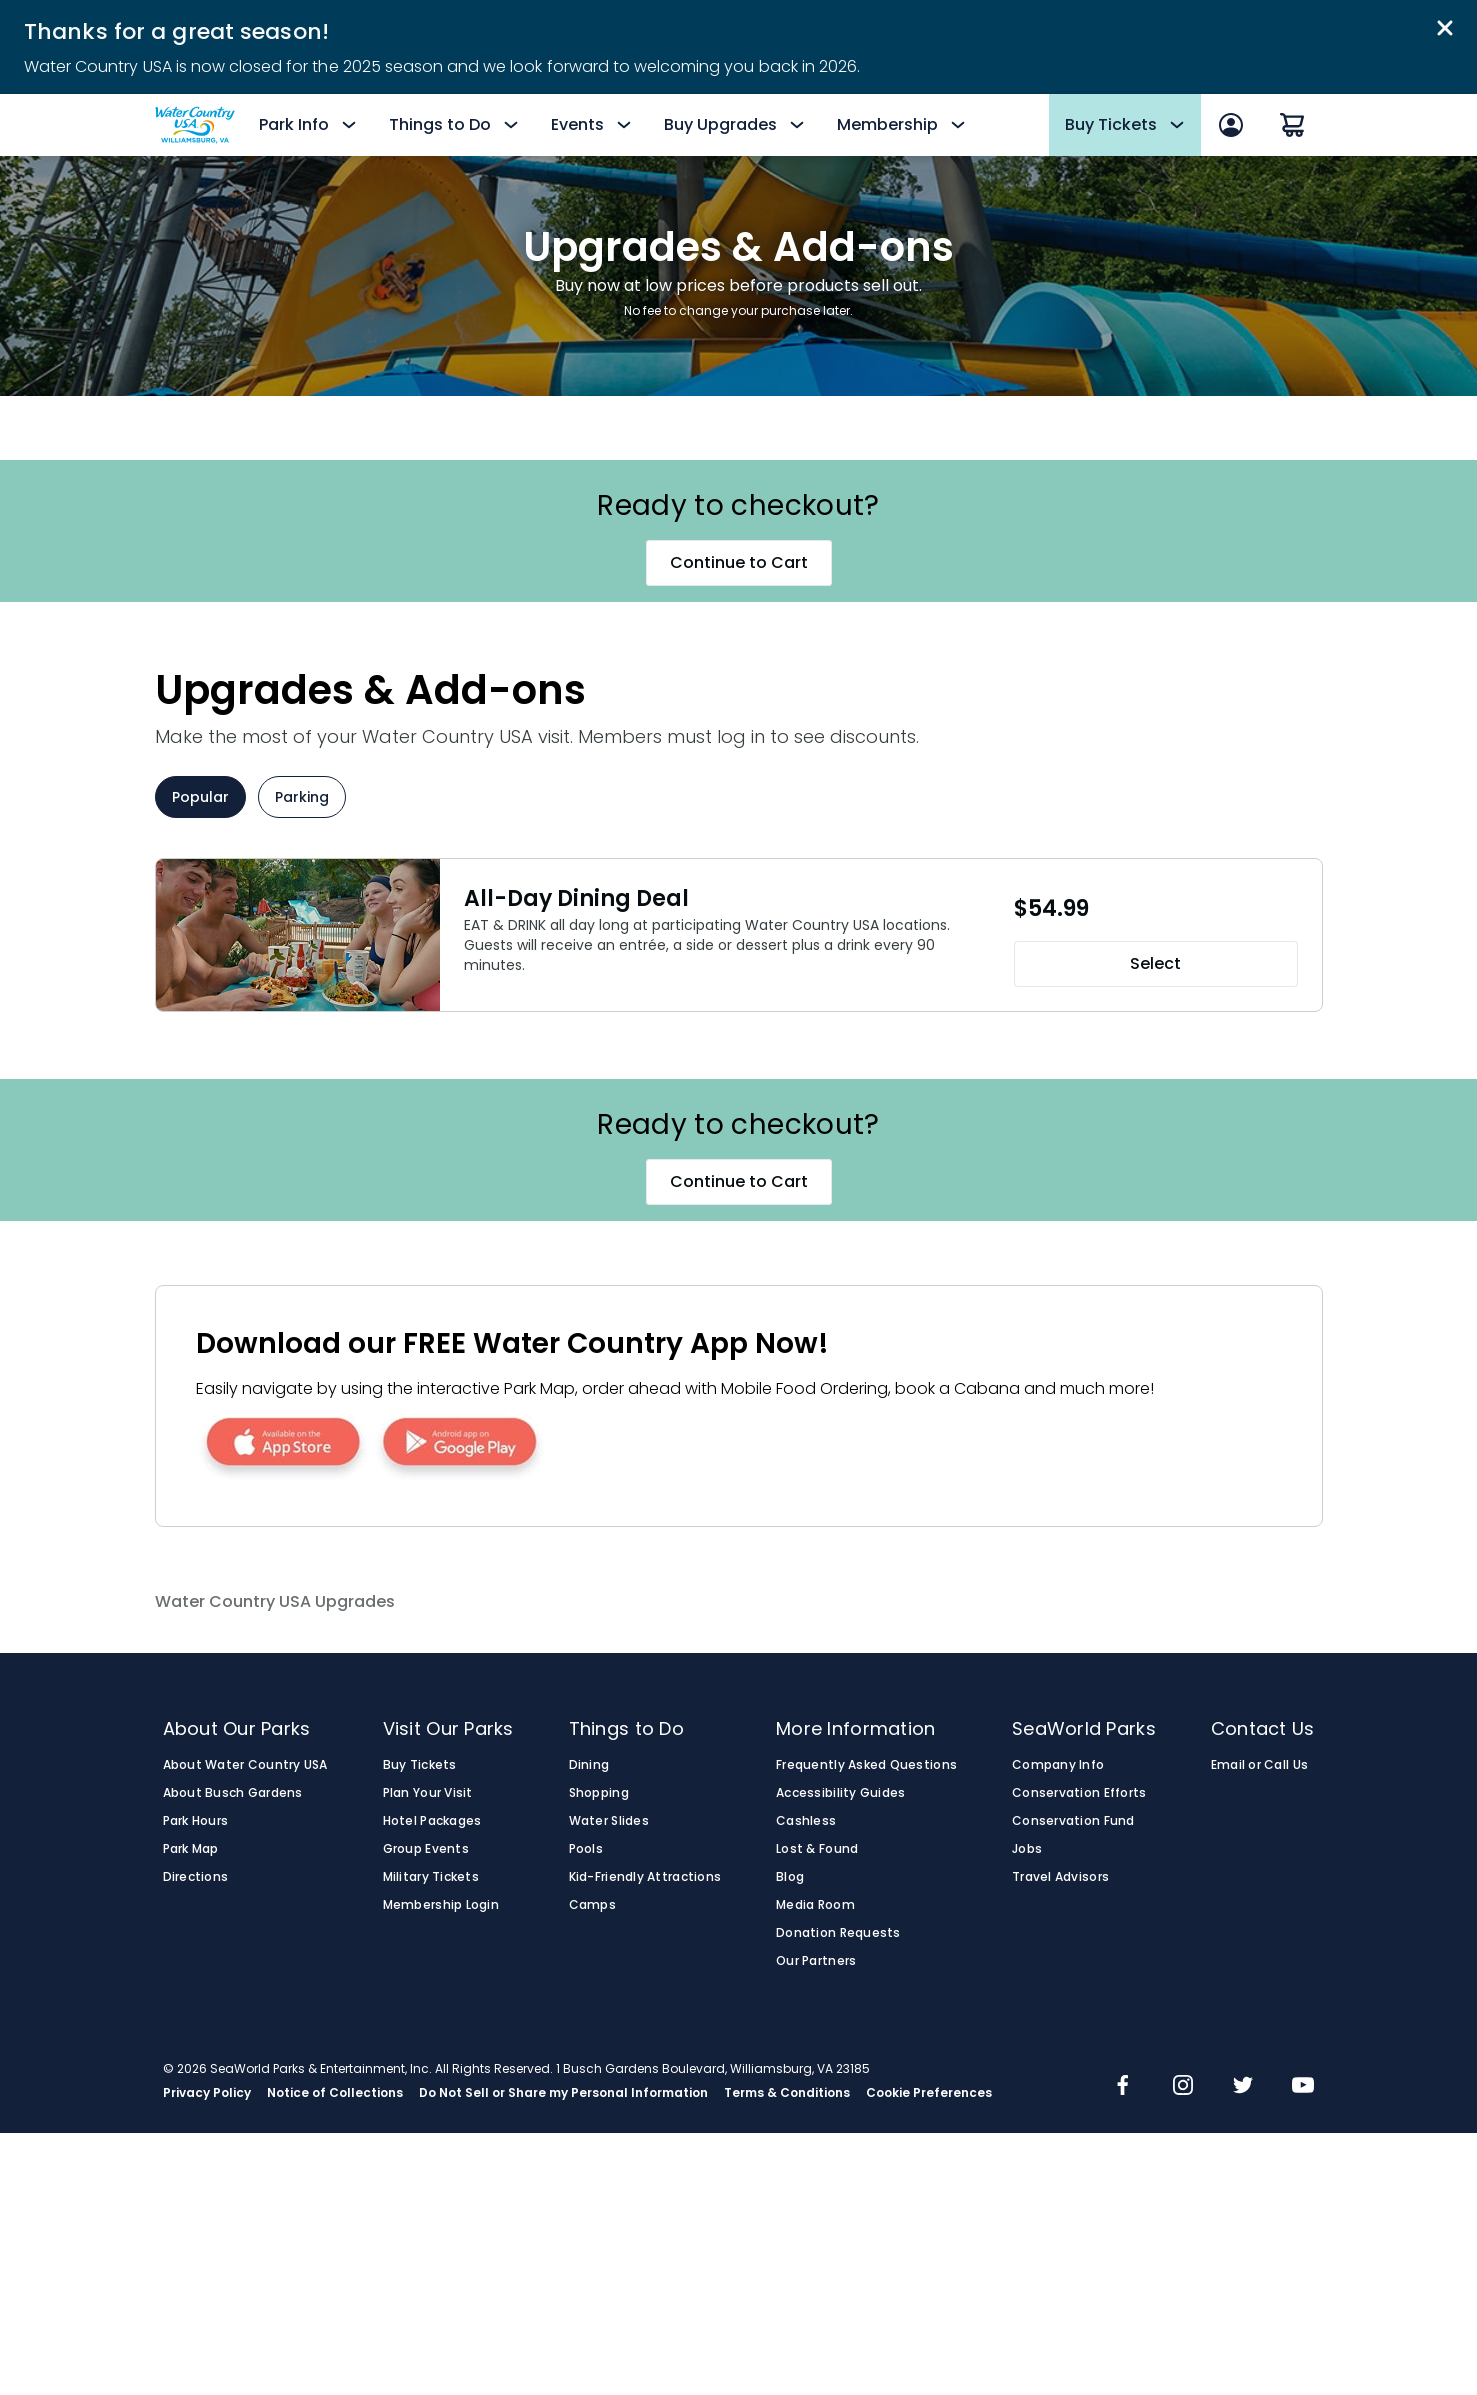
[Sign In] (1231, 125)
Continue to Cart (739, 562)
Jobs (1027, 1849)
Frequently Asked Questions (866, 1765)
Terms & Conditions (787, 2093)
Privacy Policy (207, 2093)
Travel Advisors (1060, 1877)
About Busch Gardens (233, 1793)
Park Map (191, 1849)
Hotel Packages (432, 1821)
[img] (1123, 2087)
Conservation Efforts (1079, 1793)
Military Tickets (431, 1877)
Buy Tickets (420, 1765)
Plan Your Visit (428, 1793)
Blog (790, 1877)
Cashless (806, 1821)
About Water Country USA (245, 1765)
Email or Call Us (1259, 1765)
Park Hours (196, 1821)
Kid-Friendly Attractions (645, 1877)
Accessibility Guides (840, 1793)
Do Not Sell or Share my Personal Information (563, 2093)
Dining (589, 1765)
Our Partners (816, 1961)
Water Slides (609, 1821)
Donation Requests (838, 1933)
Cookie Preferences (929, 2093)
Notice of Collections (335, 2093)
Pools (586, 1849)
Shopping (599, 1793)
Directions (196, 1877)
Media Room (815, 1905)
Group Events (426, 1849)
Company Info (1058, 1765)
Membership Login (441, 1905)
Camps (592, 1905)
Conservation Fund (1073, 1821)
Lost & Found (817, 1849)
